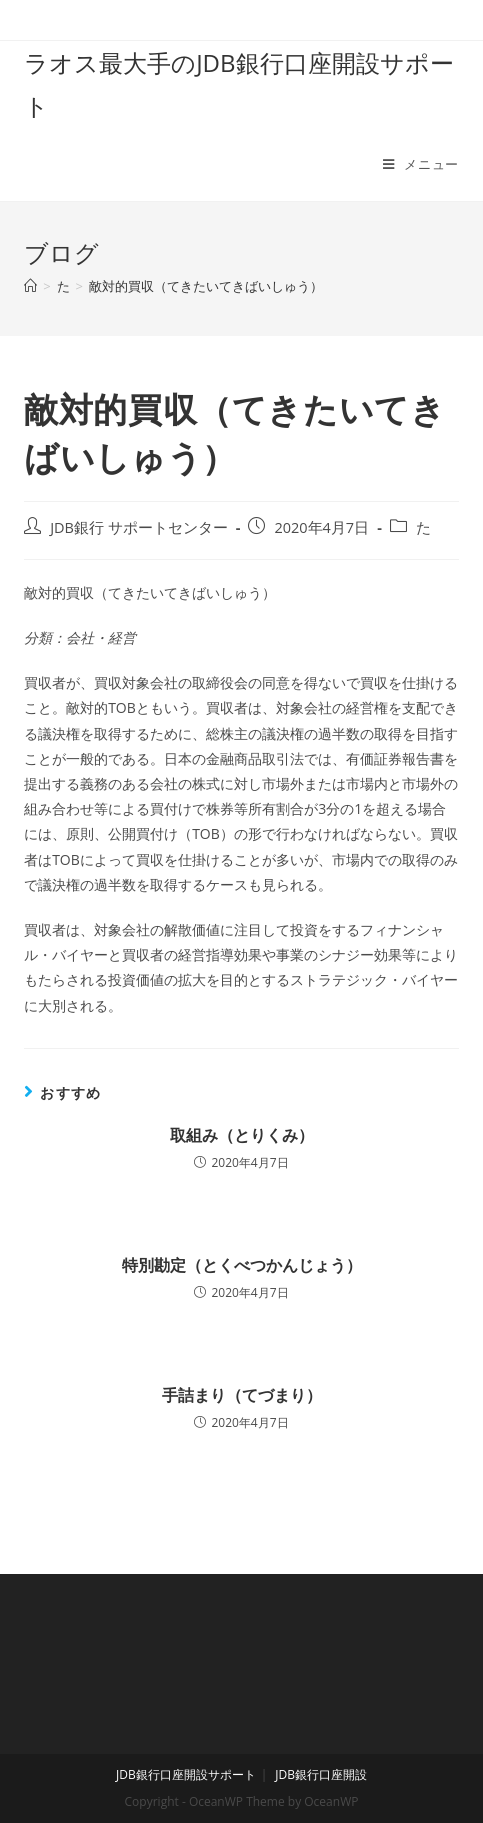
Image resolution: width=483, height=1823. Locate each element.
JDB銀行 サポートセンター (139, 527)
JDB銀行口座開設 (321, 1774)
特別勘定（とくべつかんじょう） (242, 1265)
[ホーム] (30, 286)
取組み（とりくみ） (242, 1135)
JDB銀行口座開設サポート (186, 1774)
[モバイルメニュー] (421, 164)
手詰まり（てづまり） (242, 1395)
